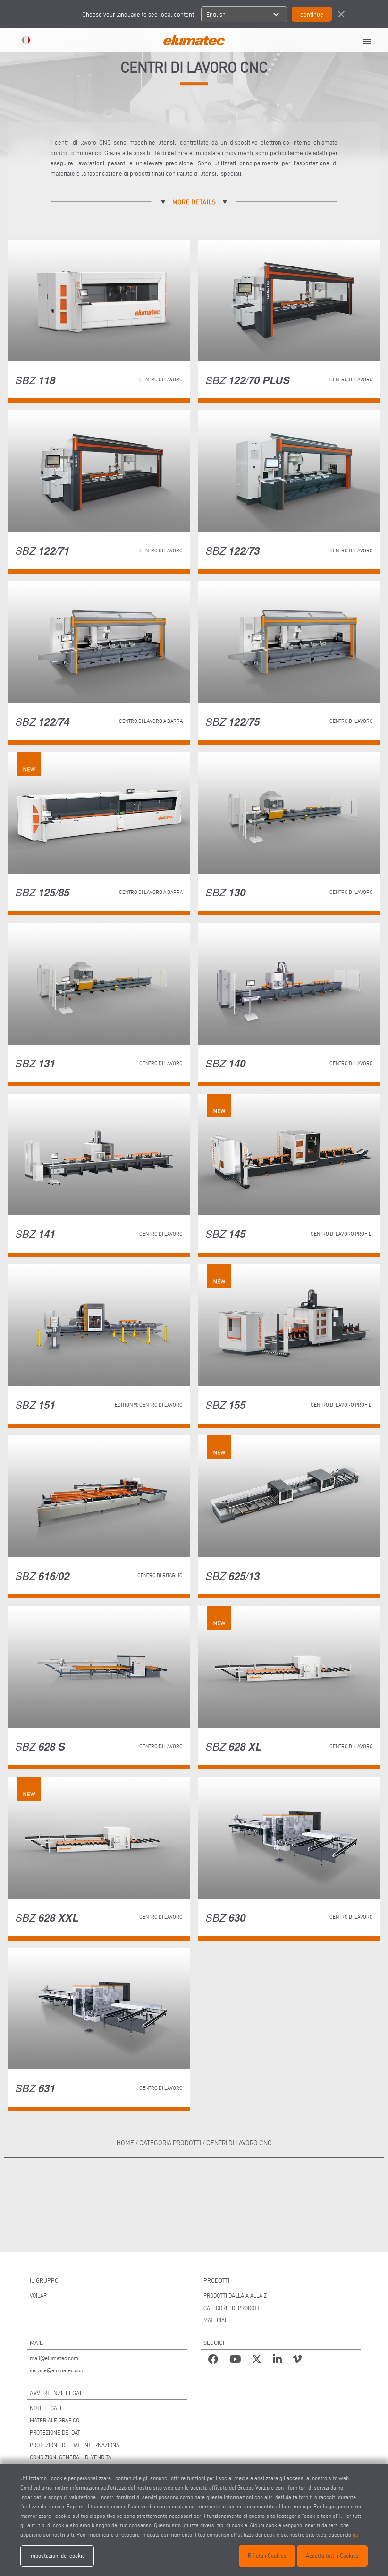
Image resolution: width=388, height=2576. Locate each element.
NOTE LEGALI (45, 2408)
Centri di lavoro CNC (239, 2143)
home (125, 2143)
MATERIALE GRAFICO (54, 2420)
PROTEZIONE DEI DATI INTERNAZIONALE (78, 2445)
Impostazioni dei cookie (57, 2555)
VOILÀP (38, 2296)
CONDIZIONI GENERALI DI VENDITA (70, 2457)
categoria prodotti (170, 2143)
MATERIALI (216, 2320)
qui (356, 2535)
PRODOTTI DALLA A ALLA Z (235, 2296)
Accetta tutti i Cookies (332, 2555)
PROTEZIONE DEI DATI (56, 2433)
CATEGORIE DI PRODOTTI (232, 2308)
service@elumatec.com (57, 2370)
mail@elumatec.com (54, 2358)
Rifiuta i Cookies (267, 2555)
